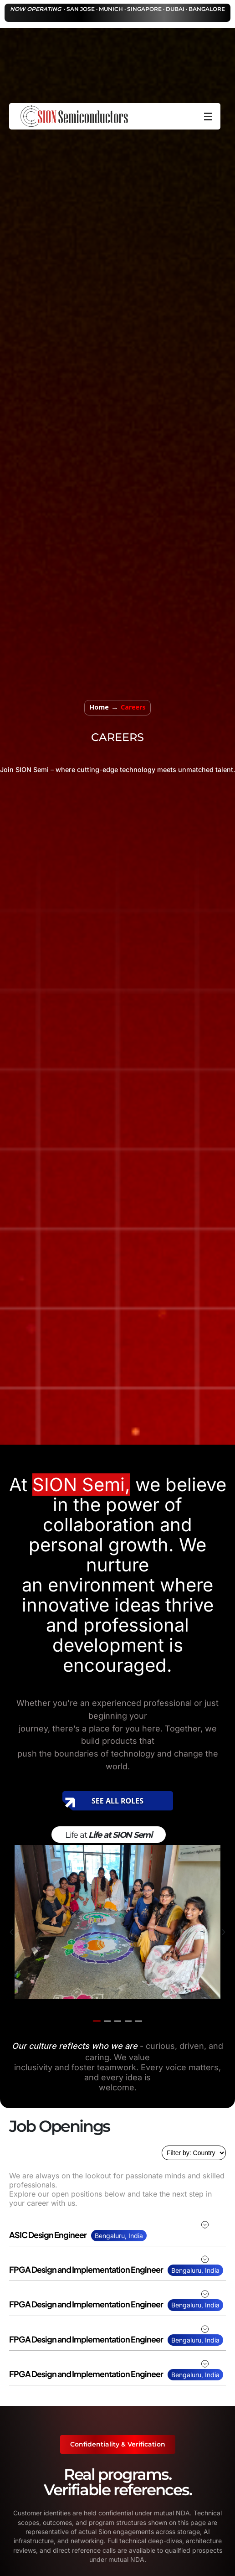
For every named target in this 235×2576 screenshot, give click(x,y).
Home (99, 707)
